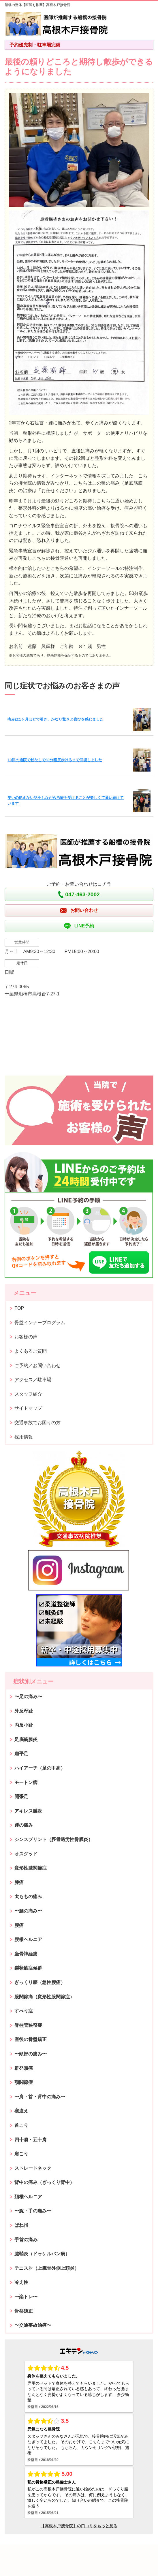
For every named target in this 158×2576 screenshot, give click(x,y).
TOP (19, 1308)
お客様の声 (25, 1336)
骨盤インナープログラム (39, 1322)
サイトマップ (28, 1408)
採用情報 (23, 1437)
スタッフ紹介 (28, 1394)
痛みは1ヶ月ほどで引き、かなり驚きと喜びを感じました (55, 719)
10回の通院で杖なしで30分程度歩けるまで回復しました (54, 760)
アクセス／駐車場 (32, 1379)
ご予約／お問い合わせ (37, 1365)
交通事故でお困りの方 (37, 1422)
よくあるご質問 (30, 1351)
